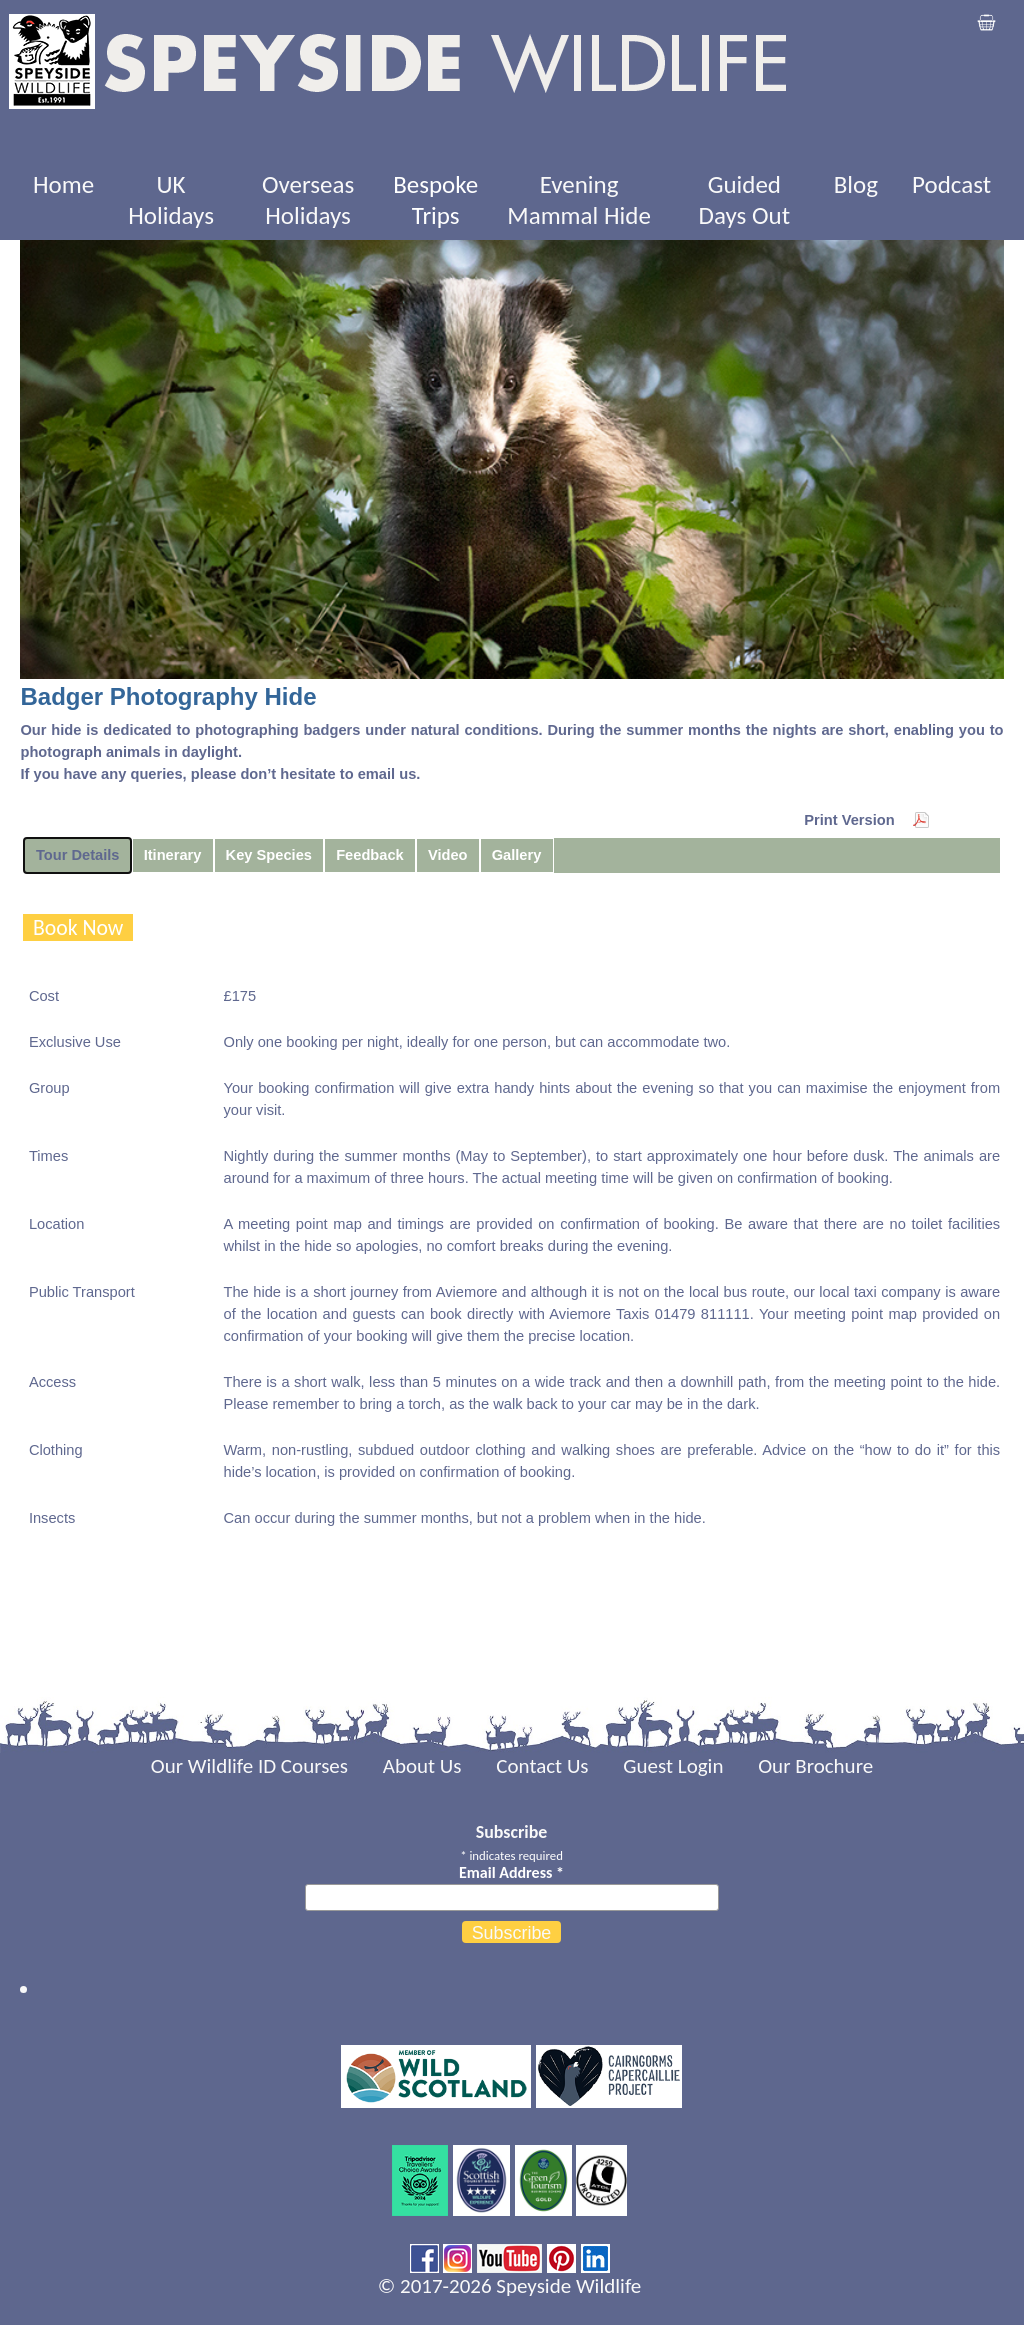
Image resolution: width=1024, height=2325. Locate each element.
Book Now (78, 927)
